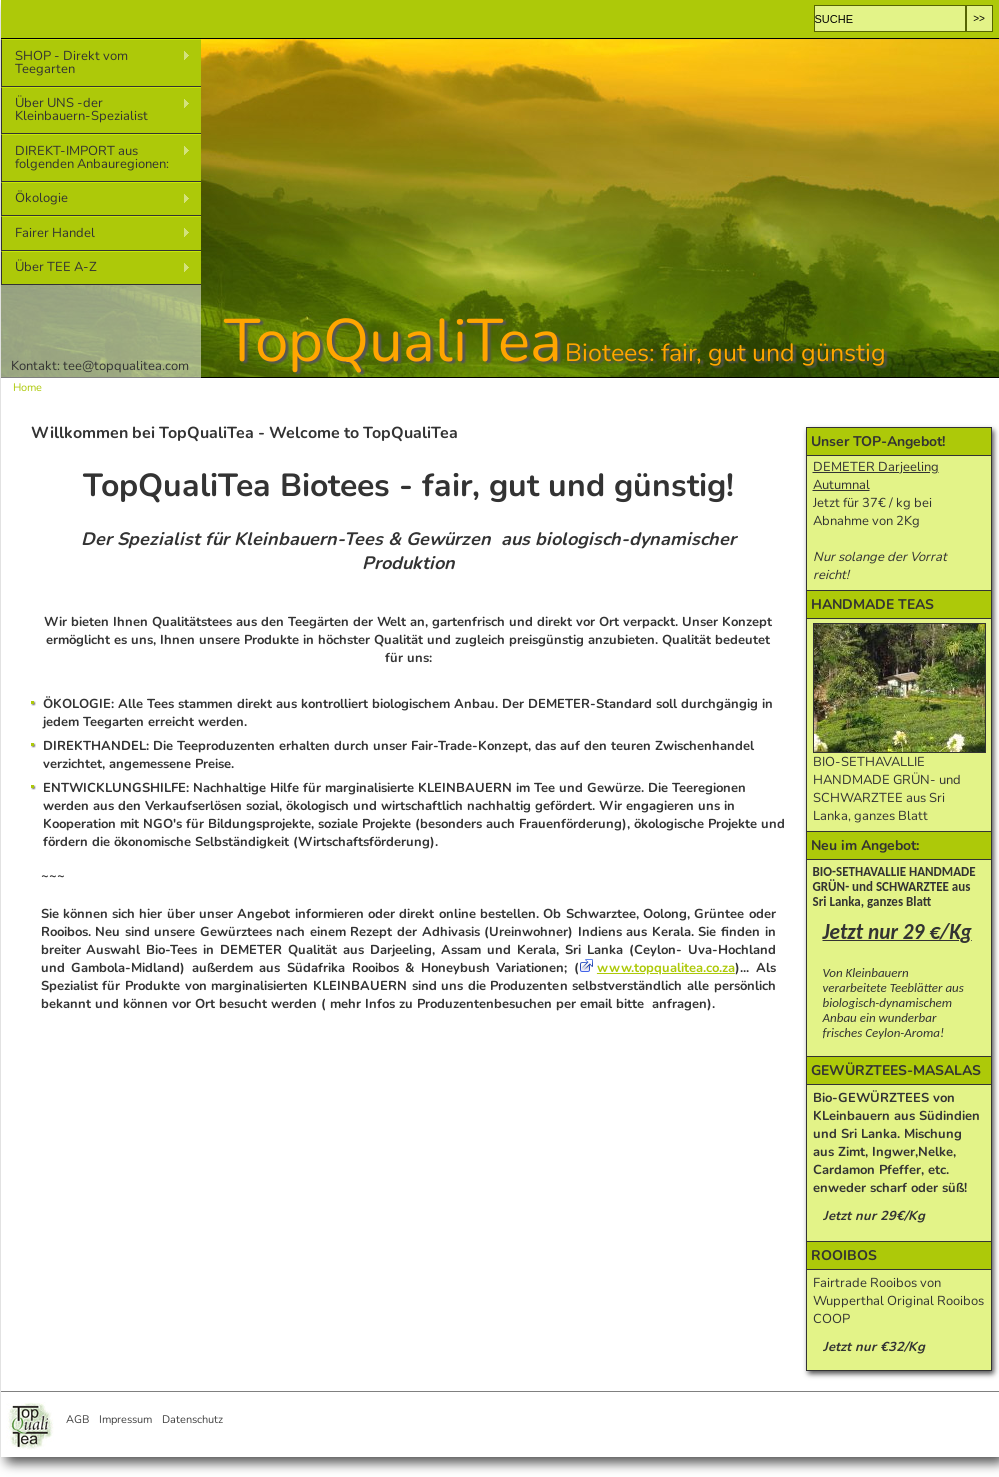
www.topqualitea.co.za (666, 968)
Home (27, 387)
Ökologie (96, 198)
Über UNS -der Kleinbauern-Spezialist (96, 109)
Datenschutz (192, 1419)
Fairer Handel (96, 233)
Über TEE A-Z (96, 267)
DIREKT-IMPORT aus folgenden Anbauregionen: (96, 157)
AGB (77, 1419)
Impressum (125, 1419)
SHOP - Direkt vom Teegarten (96, 62)
